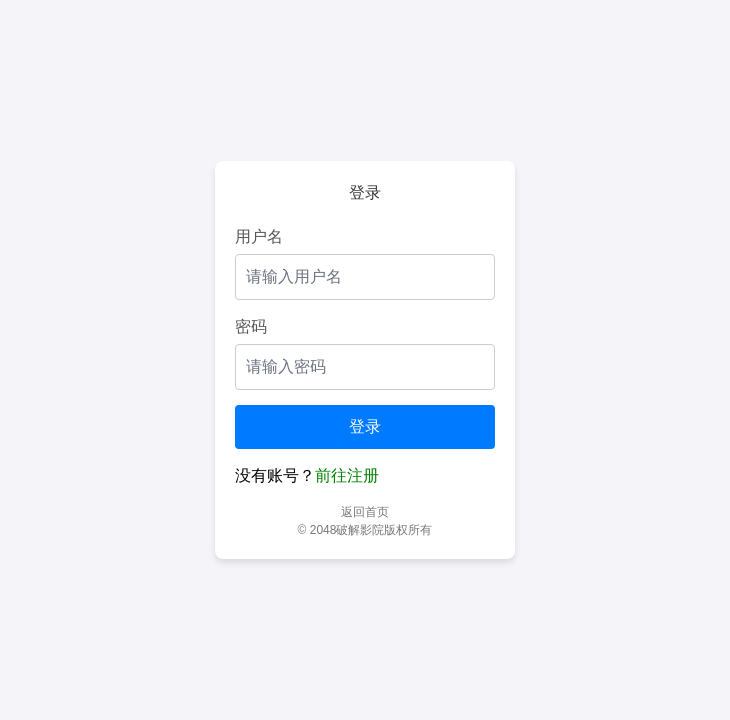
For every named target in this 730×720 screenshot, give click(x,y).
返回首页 (365, 512)
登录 (365, 426)
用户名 (259, 236)
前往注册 (347, 475)
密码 (251, 326)
